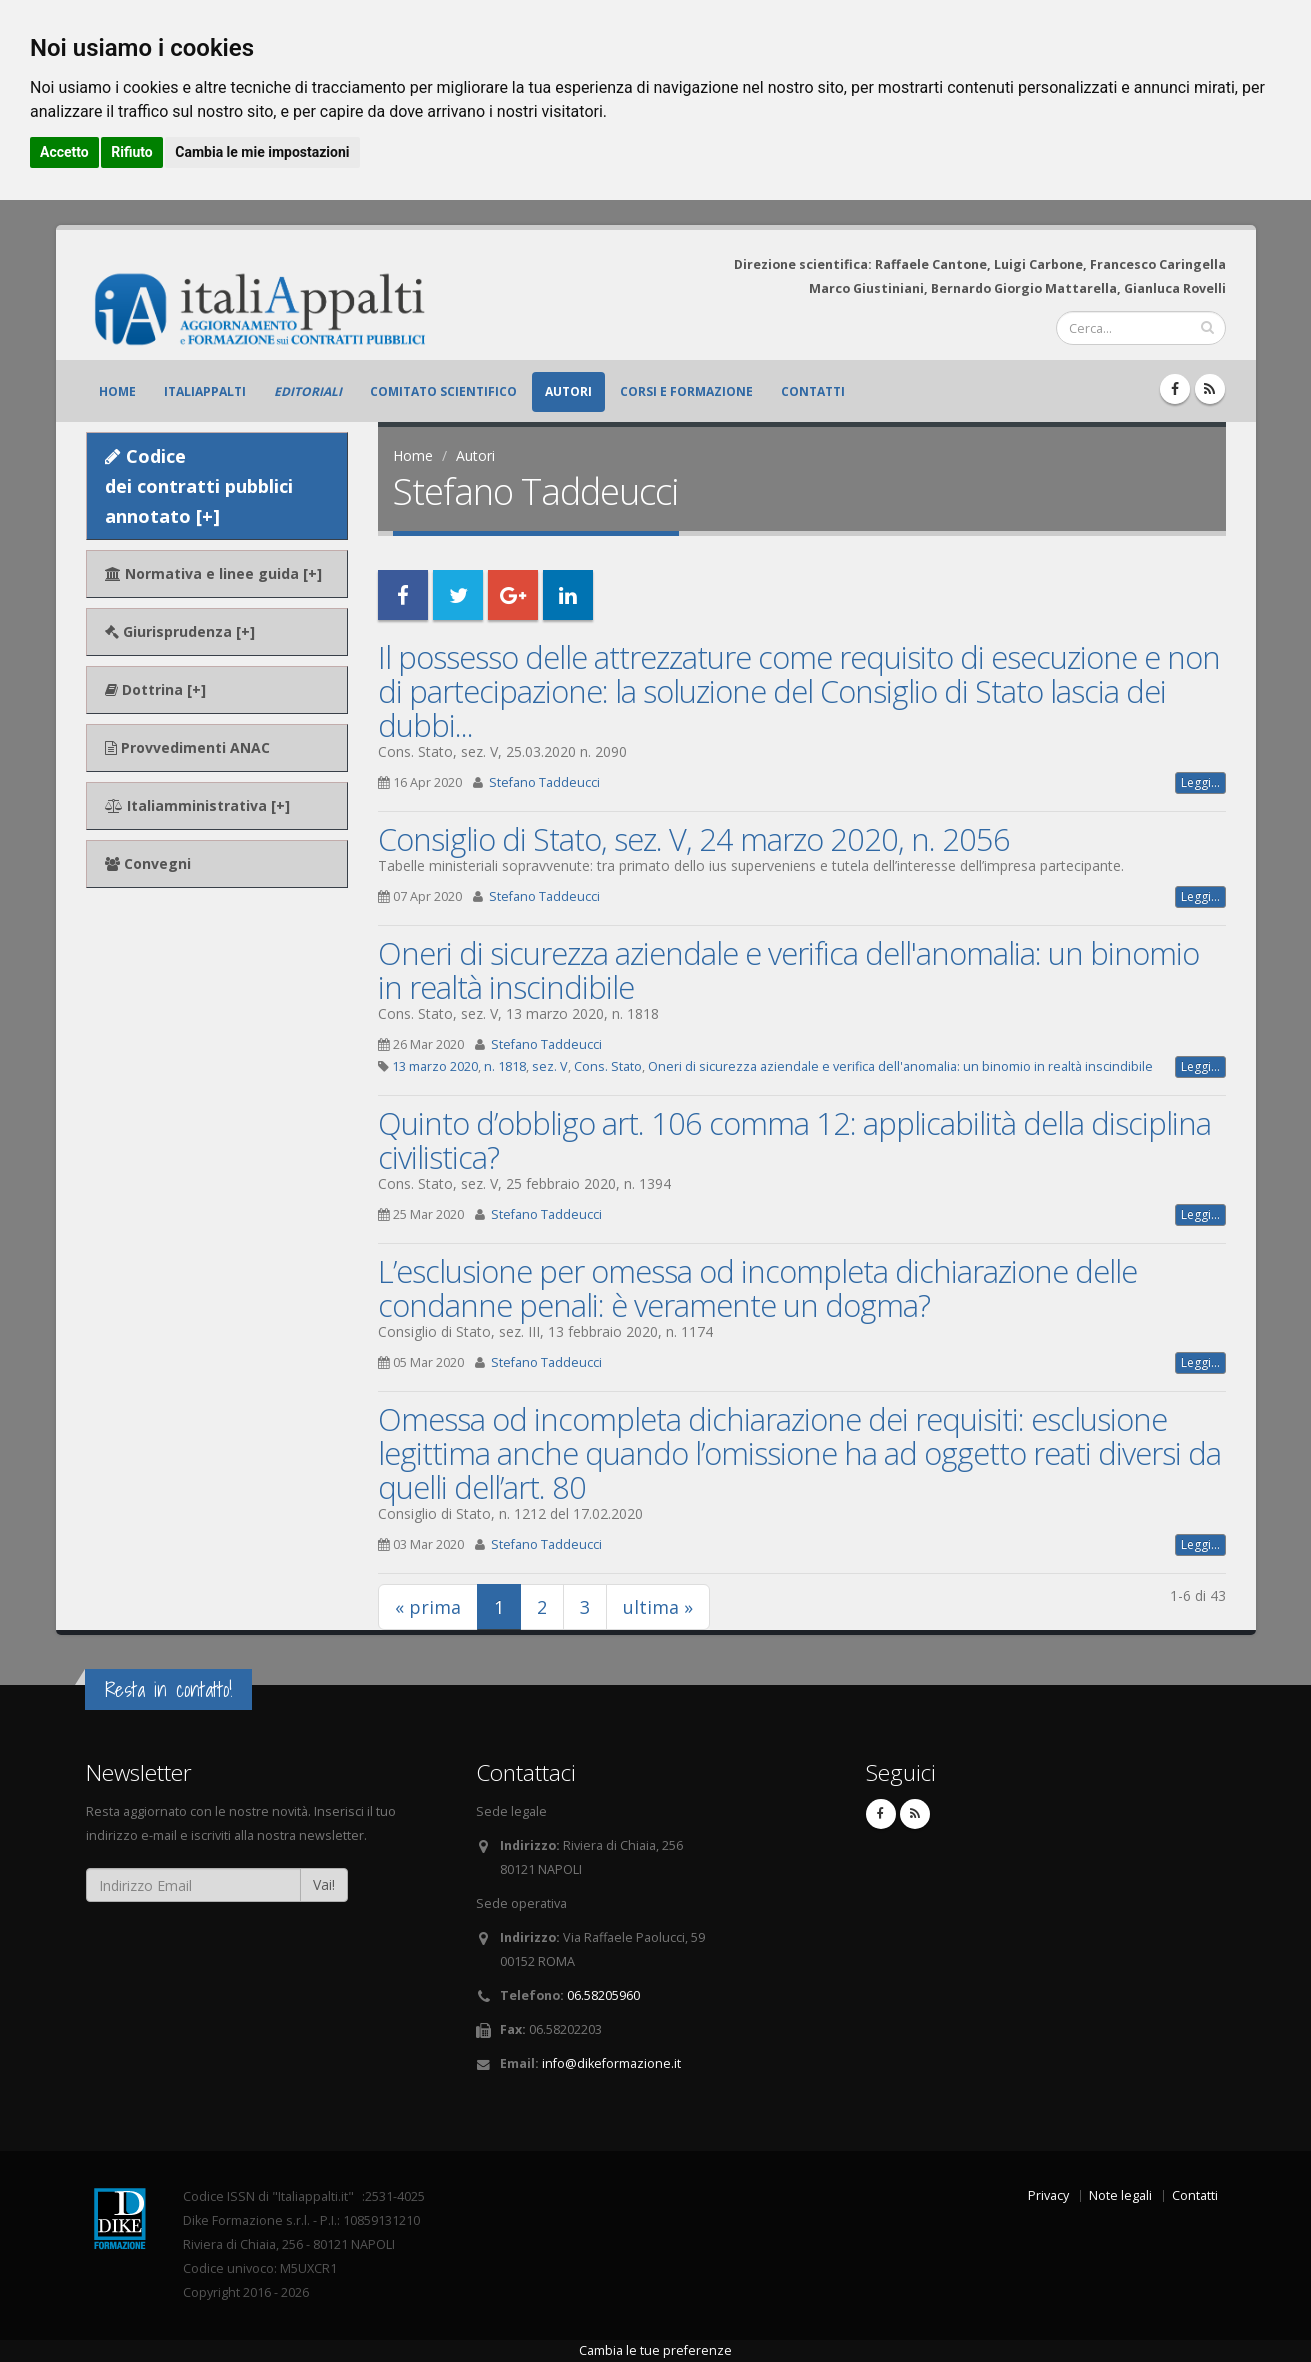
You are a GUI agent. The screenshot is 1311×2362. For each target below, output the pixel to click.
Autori (568, 391)
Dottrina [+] (155, 689)
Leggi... (1200, 782)
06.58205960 (603, 1995)
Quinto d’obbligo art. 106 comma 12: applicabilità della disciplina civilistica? (794, 1140)
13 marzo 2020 (435, 1066)
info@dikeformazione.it (611, 2063)
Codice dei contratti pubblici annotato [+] (199, 486)
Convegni (148, 863)
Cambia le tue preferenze (655, 2350)
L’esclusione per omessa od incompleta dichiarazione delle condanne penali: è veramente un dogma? (757, 1288)
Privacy (1048, 2195)
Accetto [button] (64, 152)
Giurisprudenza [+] (180, 631)
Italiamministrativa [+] (197, 805)
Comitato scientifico (443, 391)
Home (117, 391)
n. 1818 (505, 1066)
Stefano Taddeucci (544, 782)
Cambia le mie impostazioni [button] (262, 152)
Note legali (1120, 2195)
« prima (428, 1607)
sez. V (550, 1066)
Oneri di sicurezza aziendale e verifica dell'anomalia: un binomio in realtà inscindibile (788, 970)
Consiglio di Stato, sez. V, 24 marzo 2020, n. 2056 (694, 839)
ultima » (658, 1607)
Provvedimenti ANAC (187, 747)
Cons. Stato (608, 1066)
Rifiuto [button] (132, 152)
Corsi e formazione (686, 391)
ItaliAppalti (205, 391)
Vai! (324, 1884)
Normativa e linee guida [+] (213, 573)
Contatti (813, 391)
